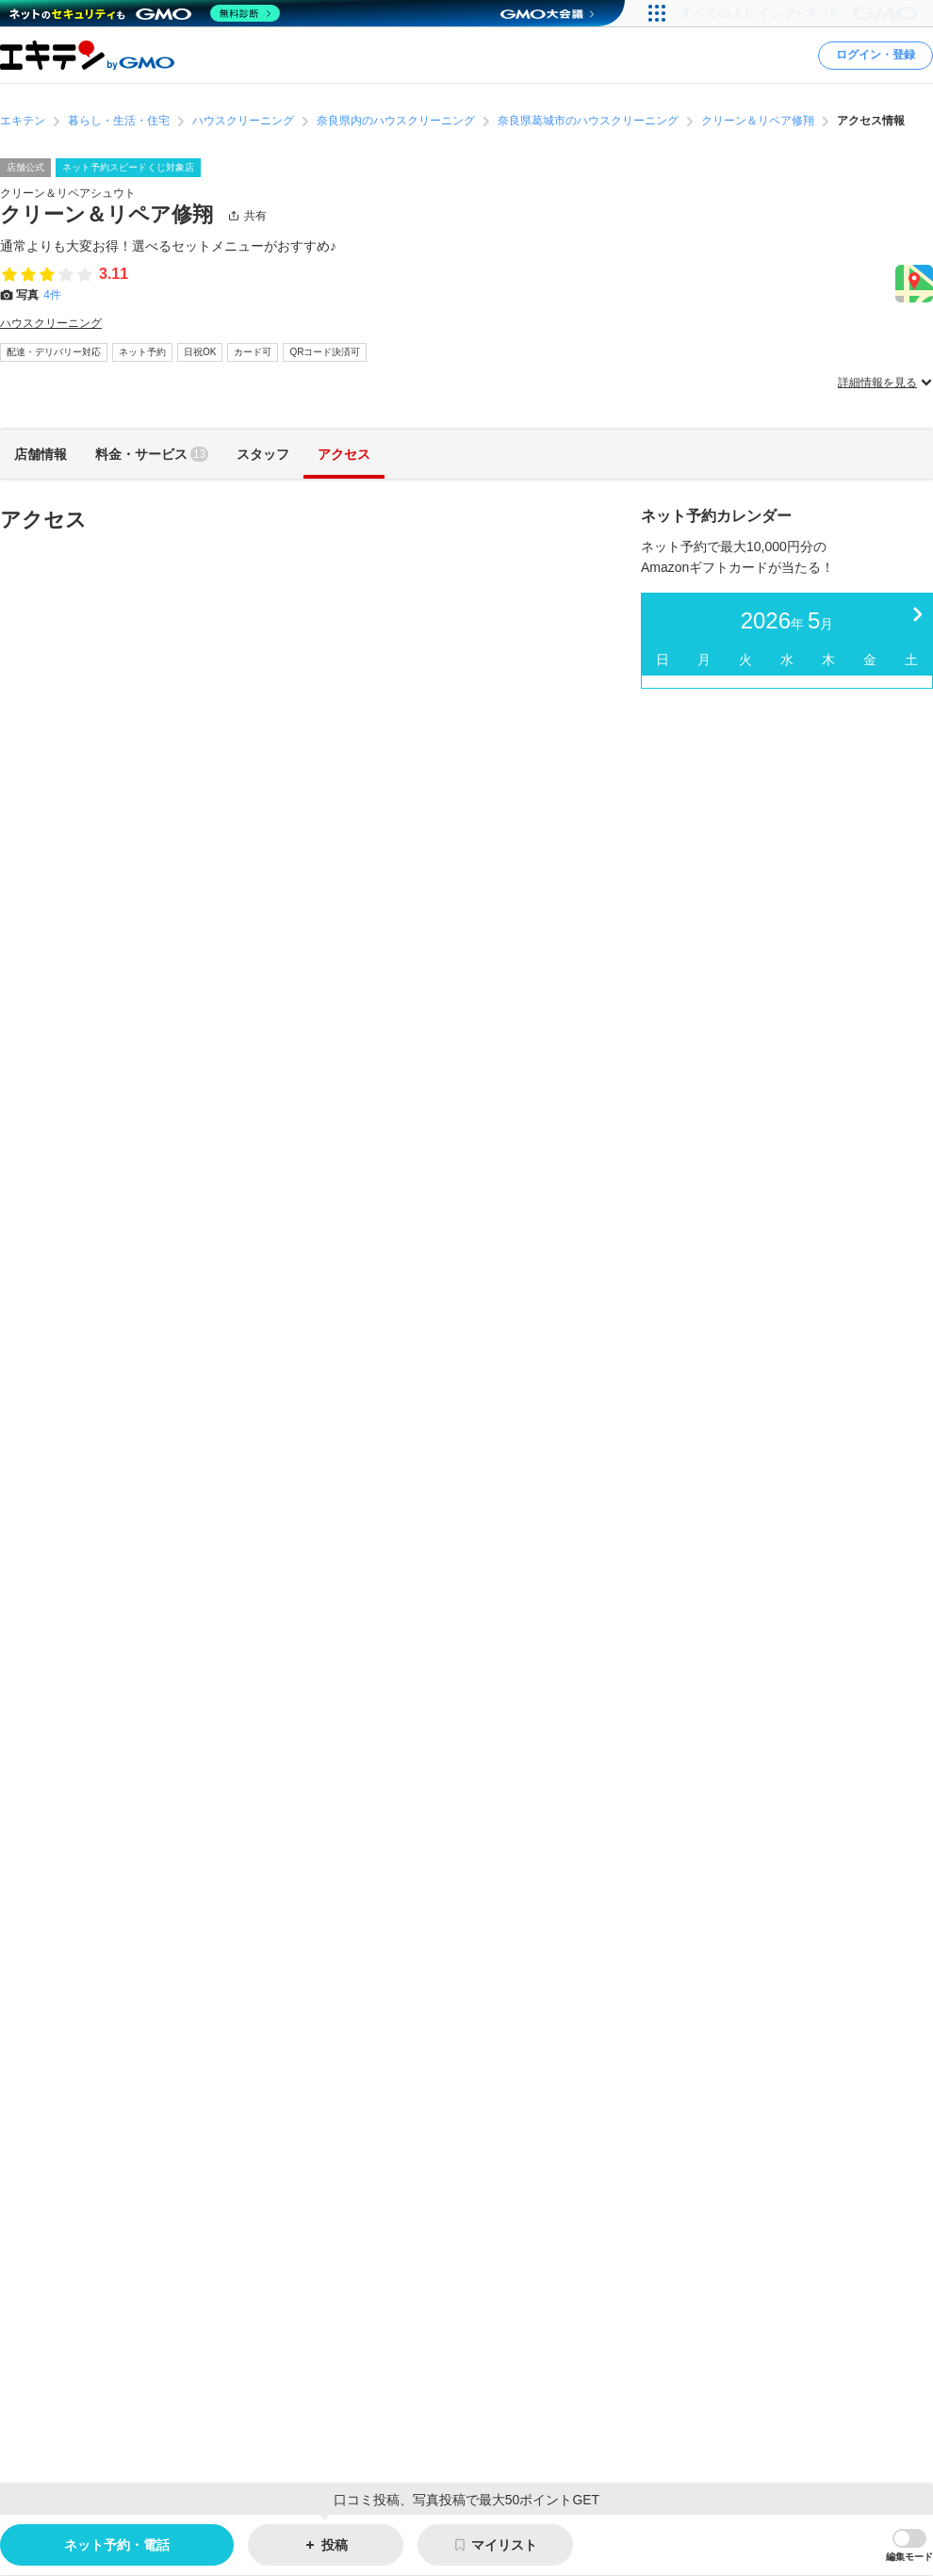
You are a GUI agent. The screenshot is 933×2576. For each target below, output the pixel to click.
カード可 (252, 352)
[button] (909, 2546)
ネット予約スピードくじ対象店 (128, 167)
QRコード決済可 (324, 352)
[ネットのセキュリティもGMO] (145, 13)
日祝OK (200, 352)
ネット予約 (142, 352)
